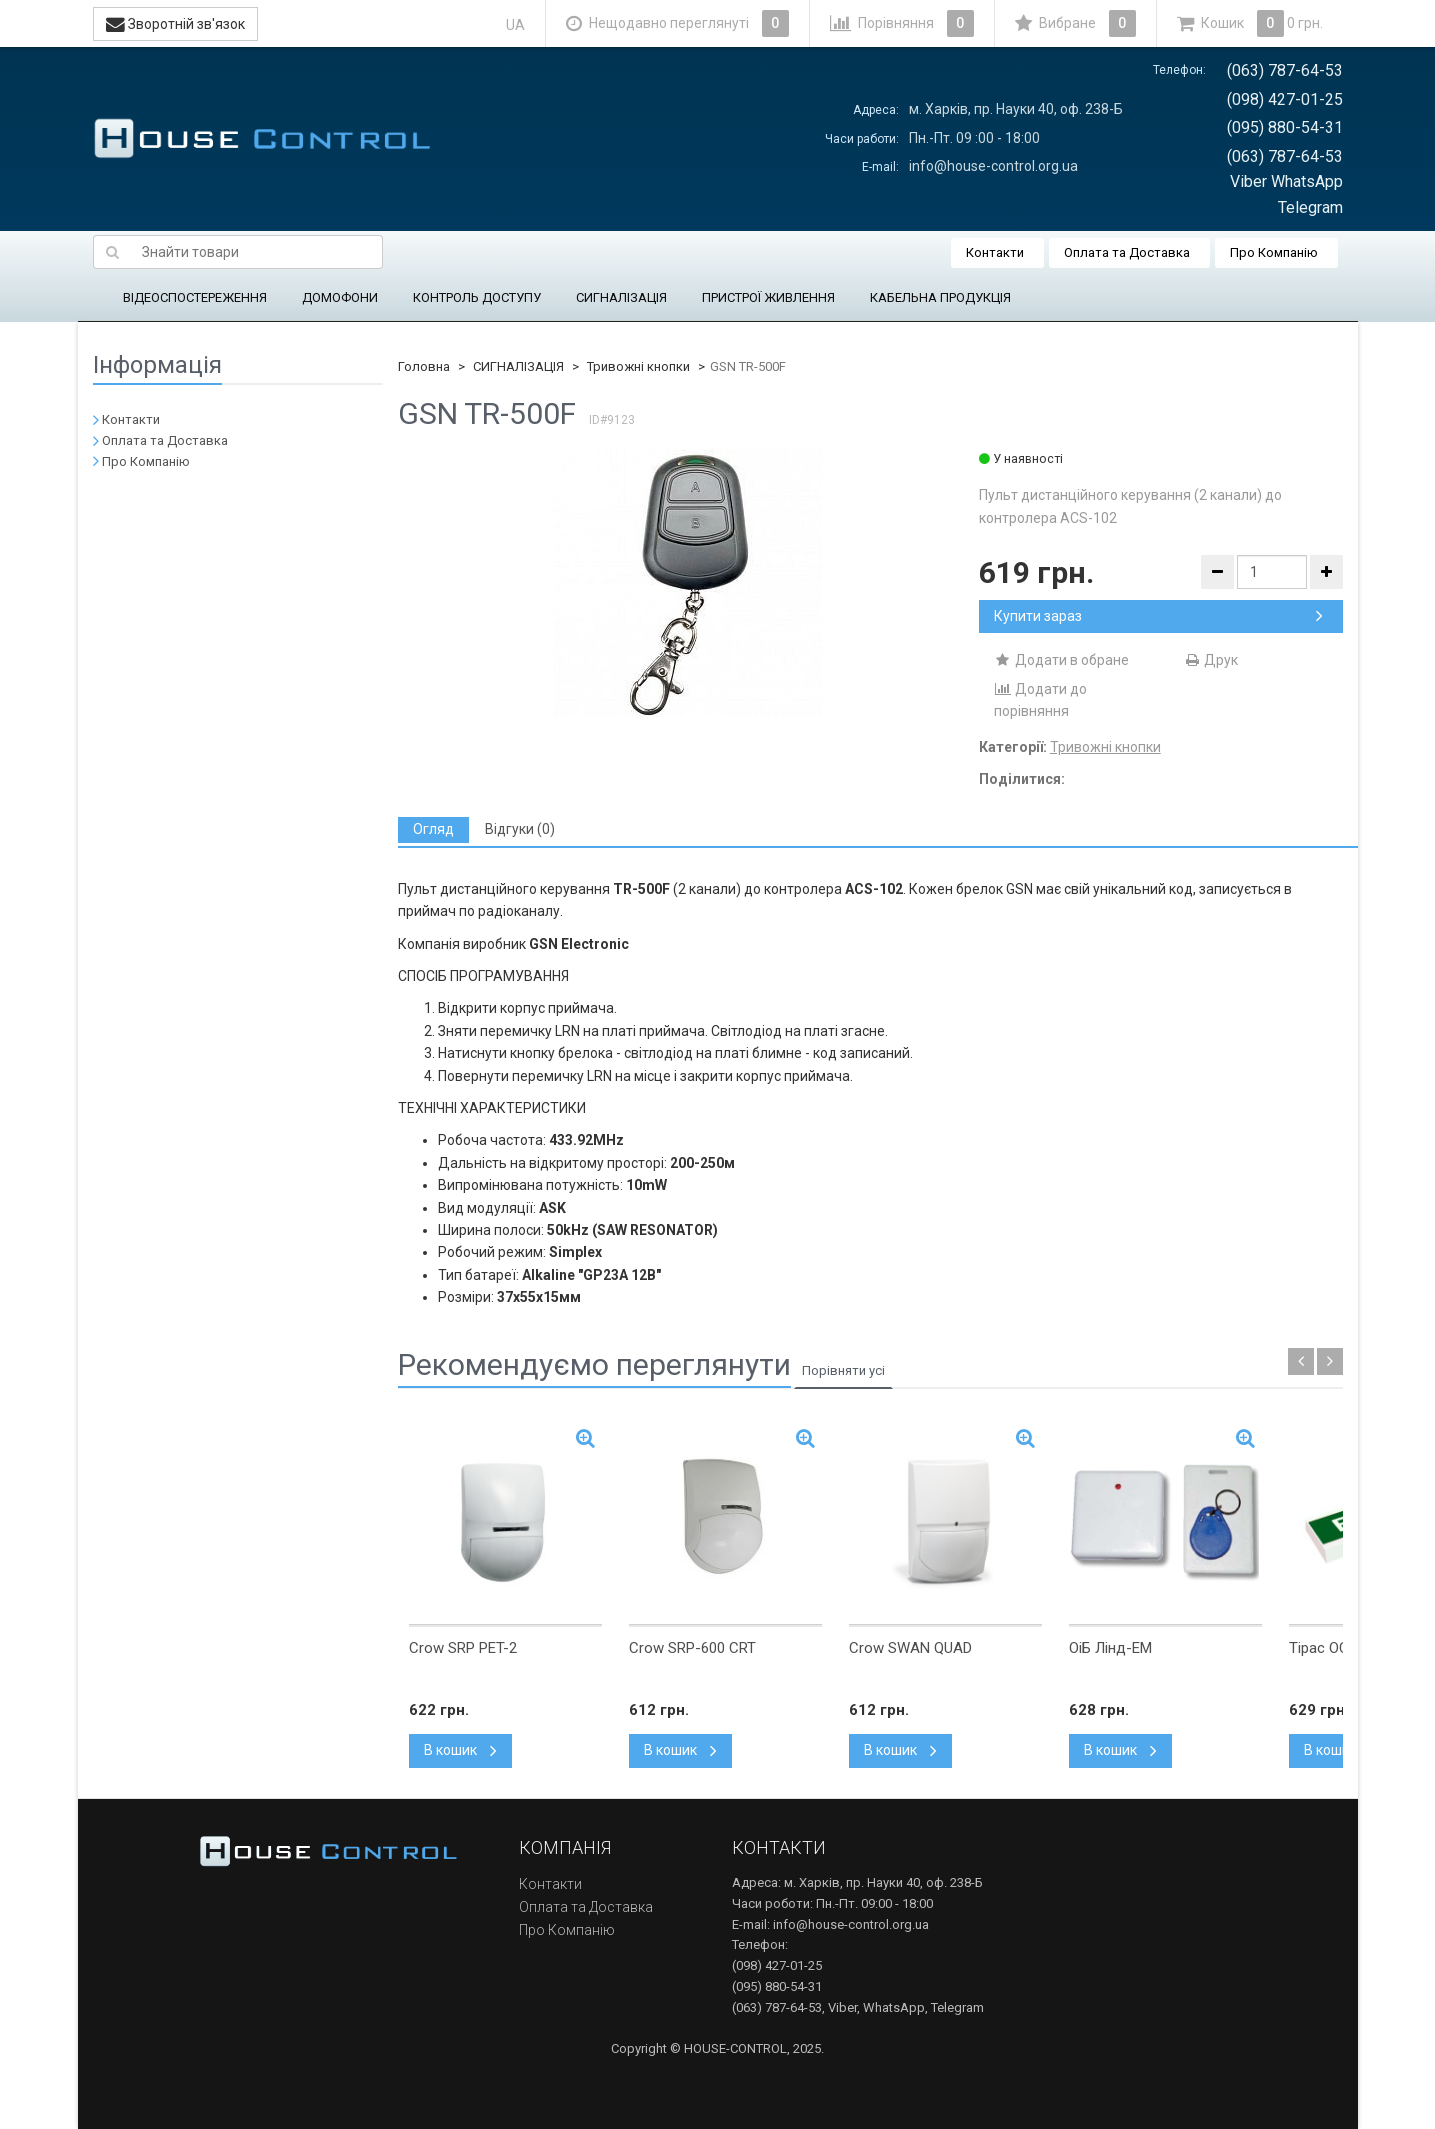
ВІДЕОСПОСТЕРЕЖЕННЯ (195, 297)
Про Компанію (1274, 252)
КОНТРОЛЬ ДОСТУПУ (477, 297)
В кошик (460, 1750)
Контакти (995, 252)
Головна (424, 366)
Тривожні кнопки (638, 366)
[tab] (433, 829)
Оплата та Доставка (1127, 252)
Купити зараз (1158, 616)
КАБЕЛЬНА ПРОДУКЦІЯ (940, 297)
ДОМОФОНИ (340, 297)
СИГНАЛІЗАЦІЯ (621, 297)
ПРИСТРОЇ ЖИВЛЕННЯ (768, 297)
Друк (1210, 660)
